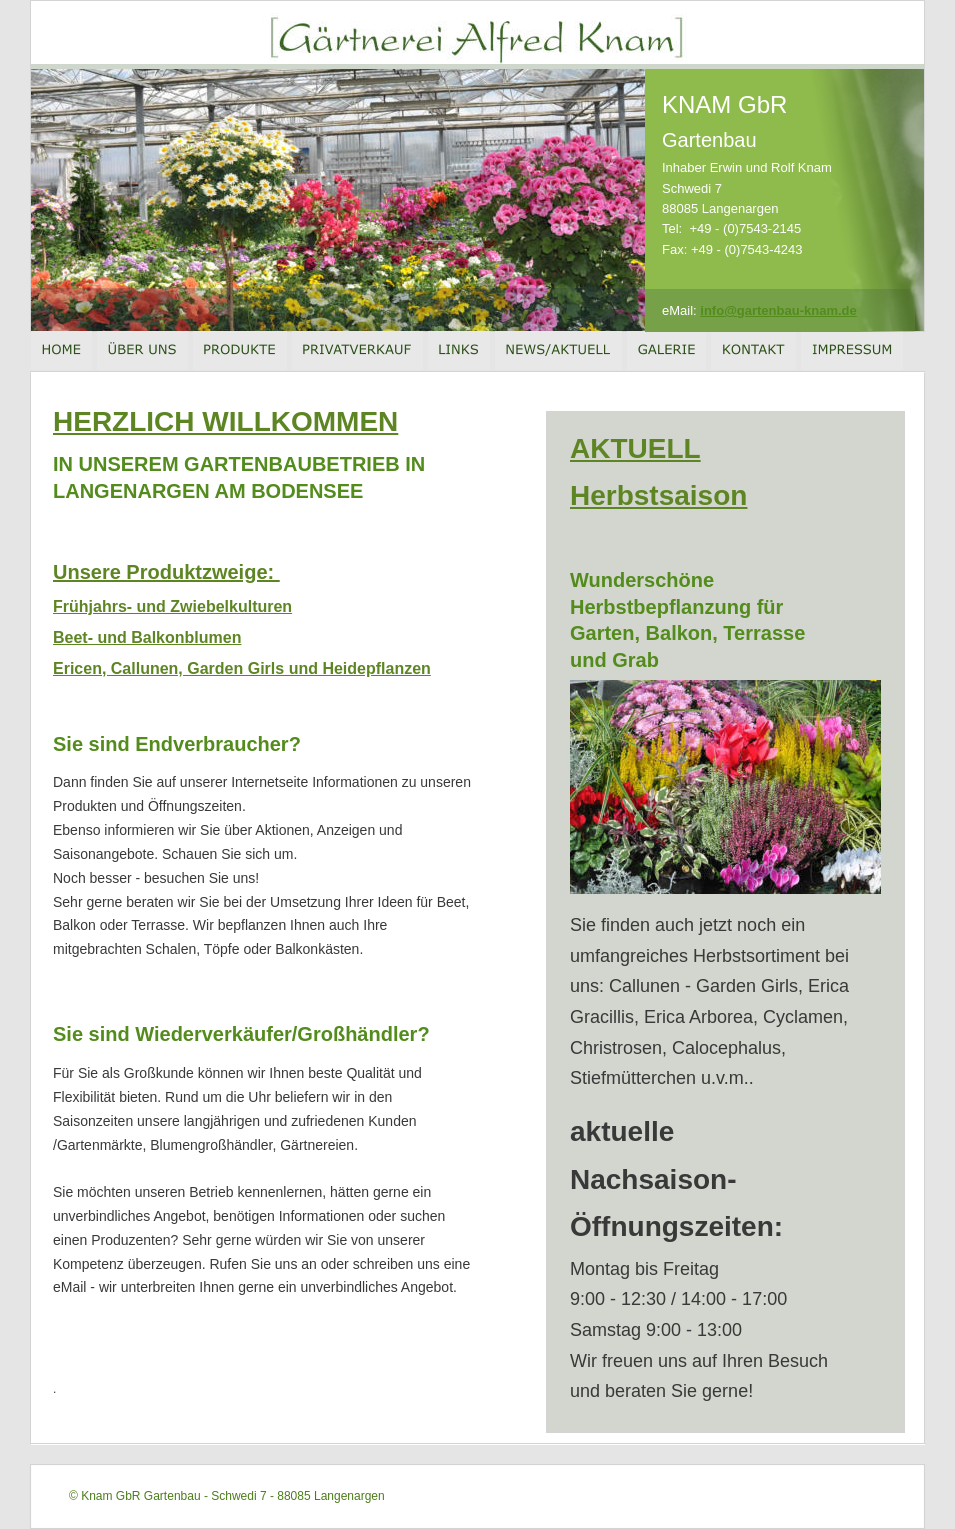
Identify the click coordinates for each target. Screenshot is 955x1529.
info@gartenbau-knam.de (778, 310)
